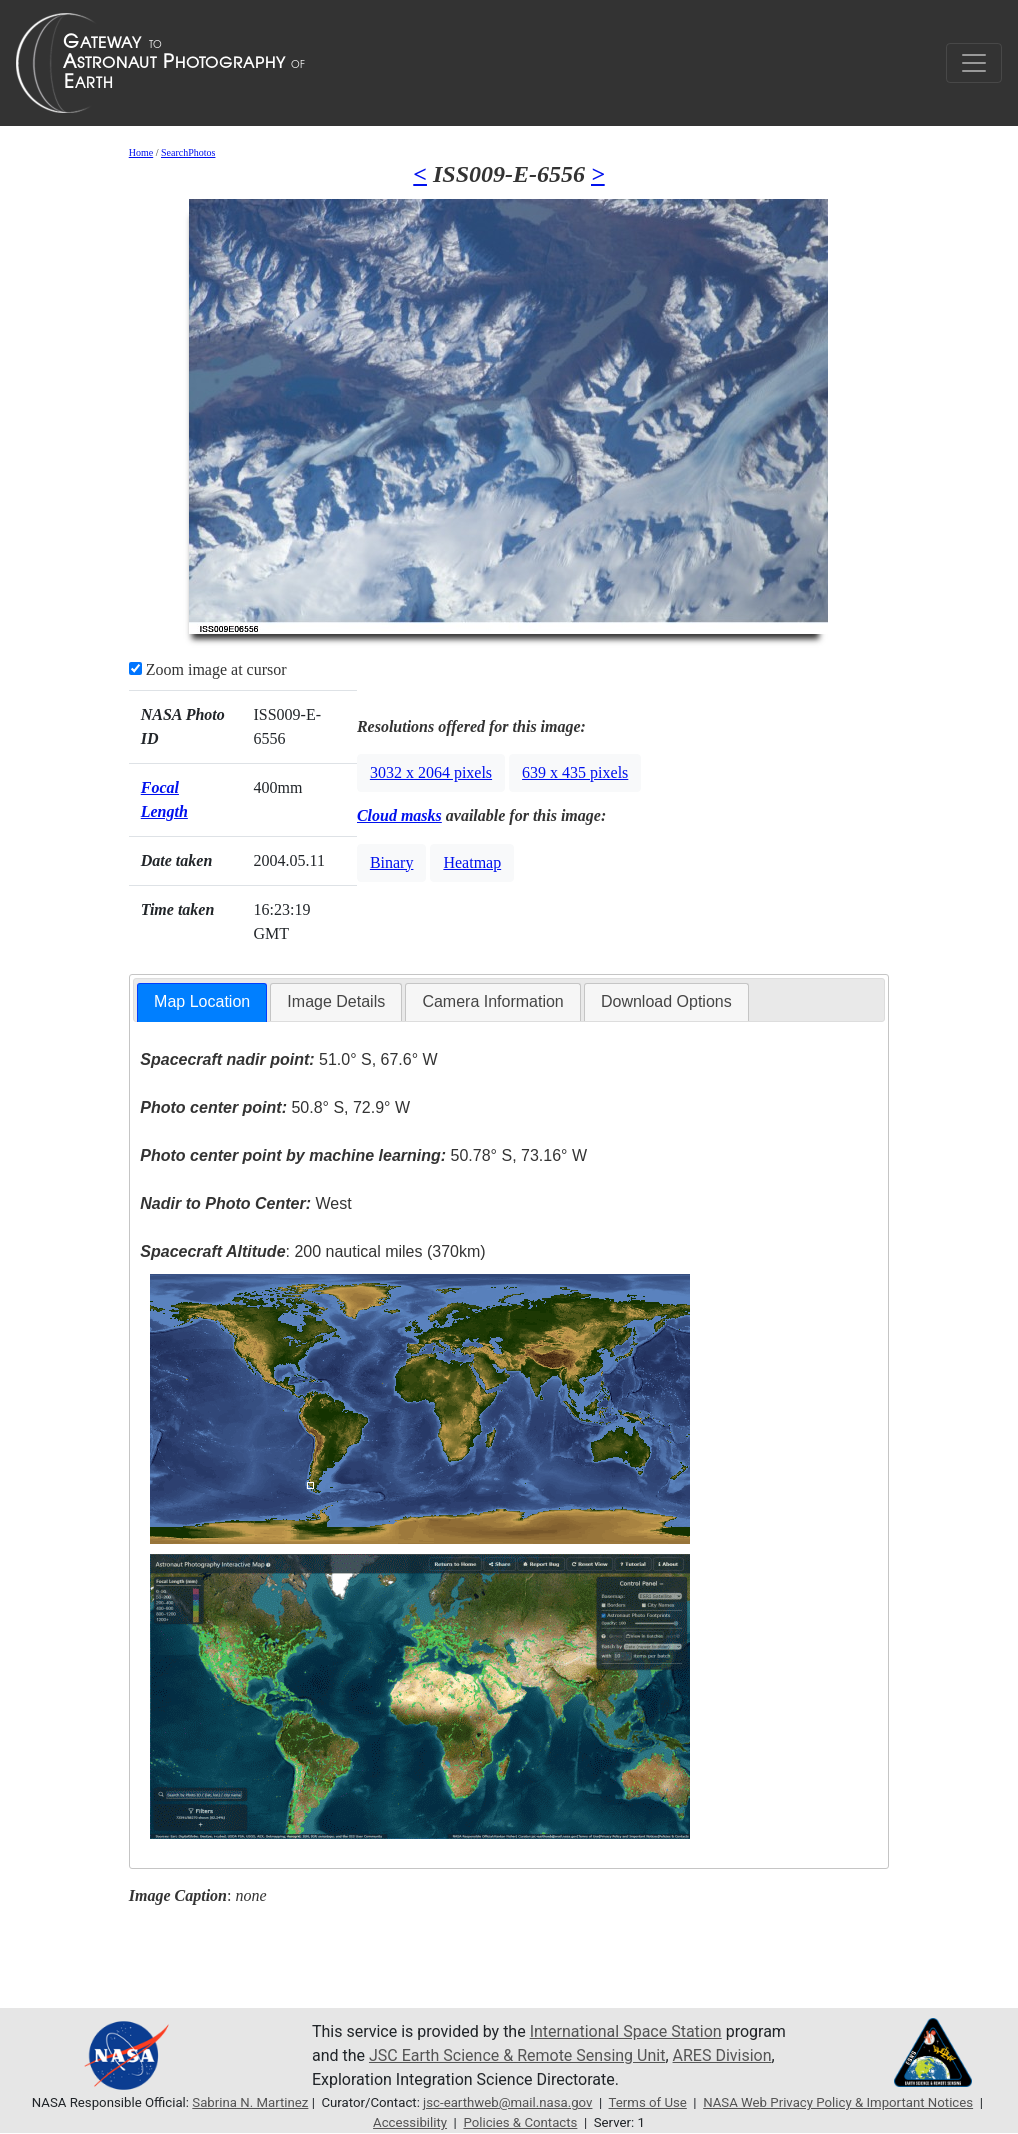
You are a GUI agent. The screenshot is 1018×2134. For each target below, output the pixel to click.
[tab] (202, 1002)
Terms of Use (648, 2102)
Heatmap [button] (472, 862)
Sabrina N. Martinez (250, 2102)
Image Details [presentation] (336, 1001)
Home (141, 152)
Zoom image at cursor (208, 669)
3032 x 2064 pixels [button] (431, 772)
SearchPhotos (188, 152)
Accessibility (410, 2122)
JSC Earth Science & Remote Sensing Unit (517, 2055)
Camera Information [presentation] (492, 1001)
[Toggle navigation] (974, 63)
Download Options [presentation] (666, 1001)
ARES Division (722, 2055)
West (245, 1203)
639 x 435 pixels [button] (575, 772)
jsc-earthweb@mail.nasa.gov (507, 2102)
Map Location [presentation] (202, 1001)
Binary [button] (392, 862)
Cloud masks (399, 815)
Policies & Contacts (520, 2122)
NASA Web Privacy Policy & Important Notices (838, 2102)
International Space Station (626, 2031)
